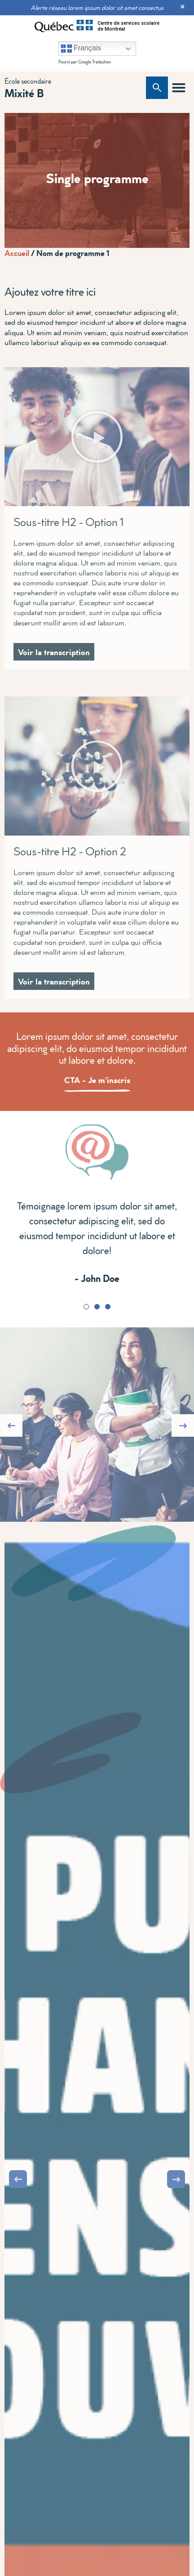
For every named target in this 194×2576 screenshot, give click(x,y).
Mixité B (24, 93)
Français (81, 48)
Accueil (16, 253)
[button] (179, 88)
